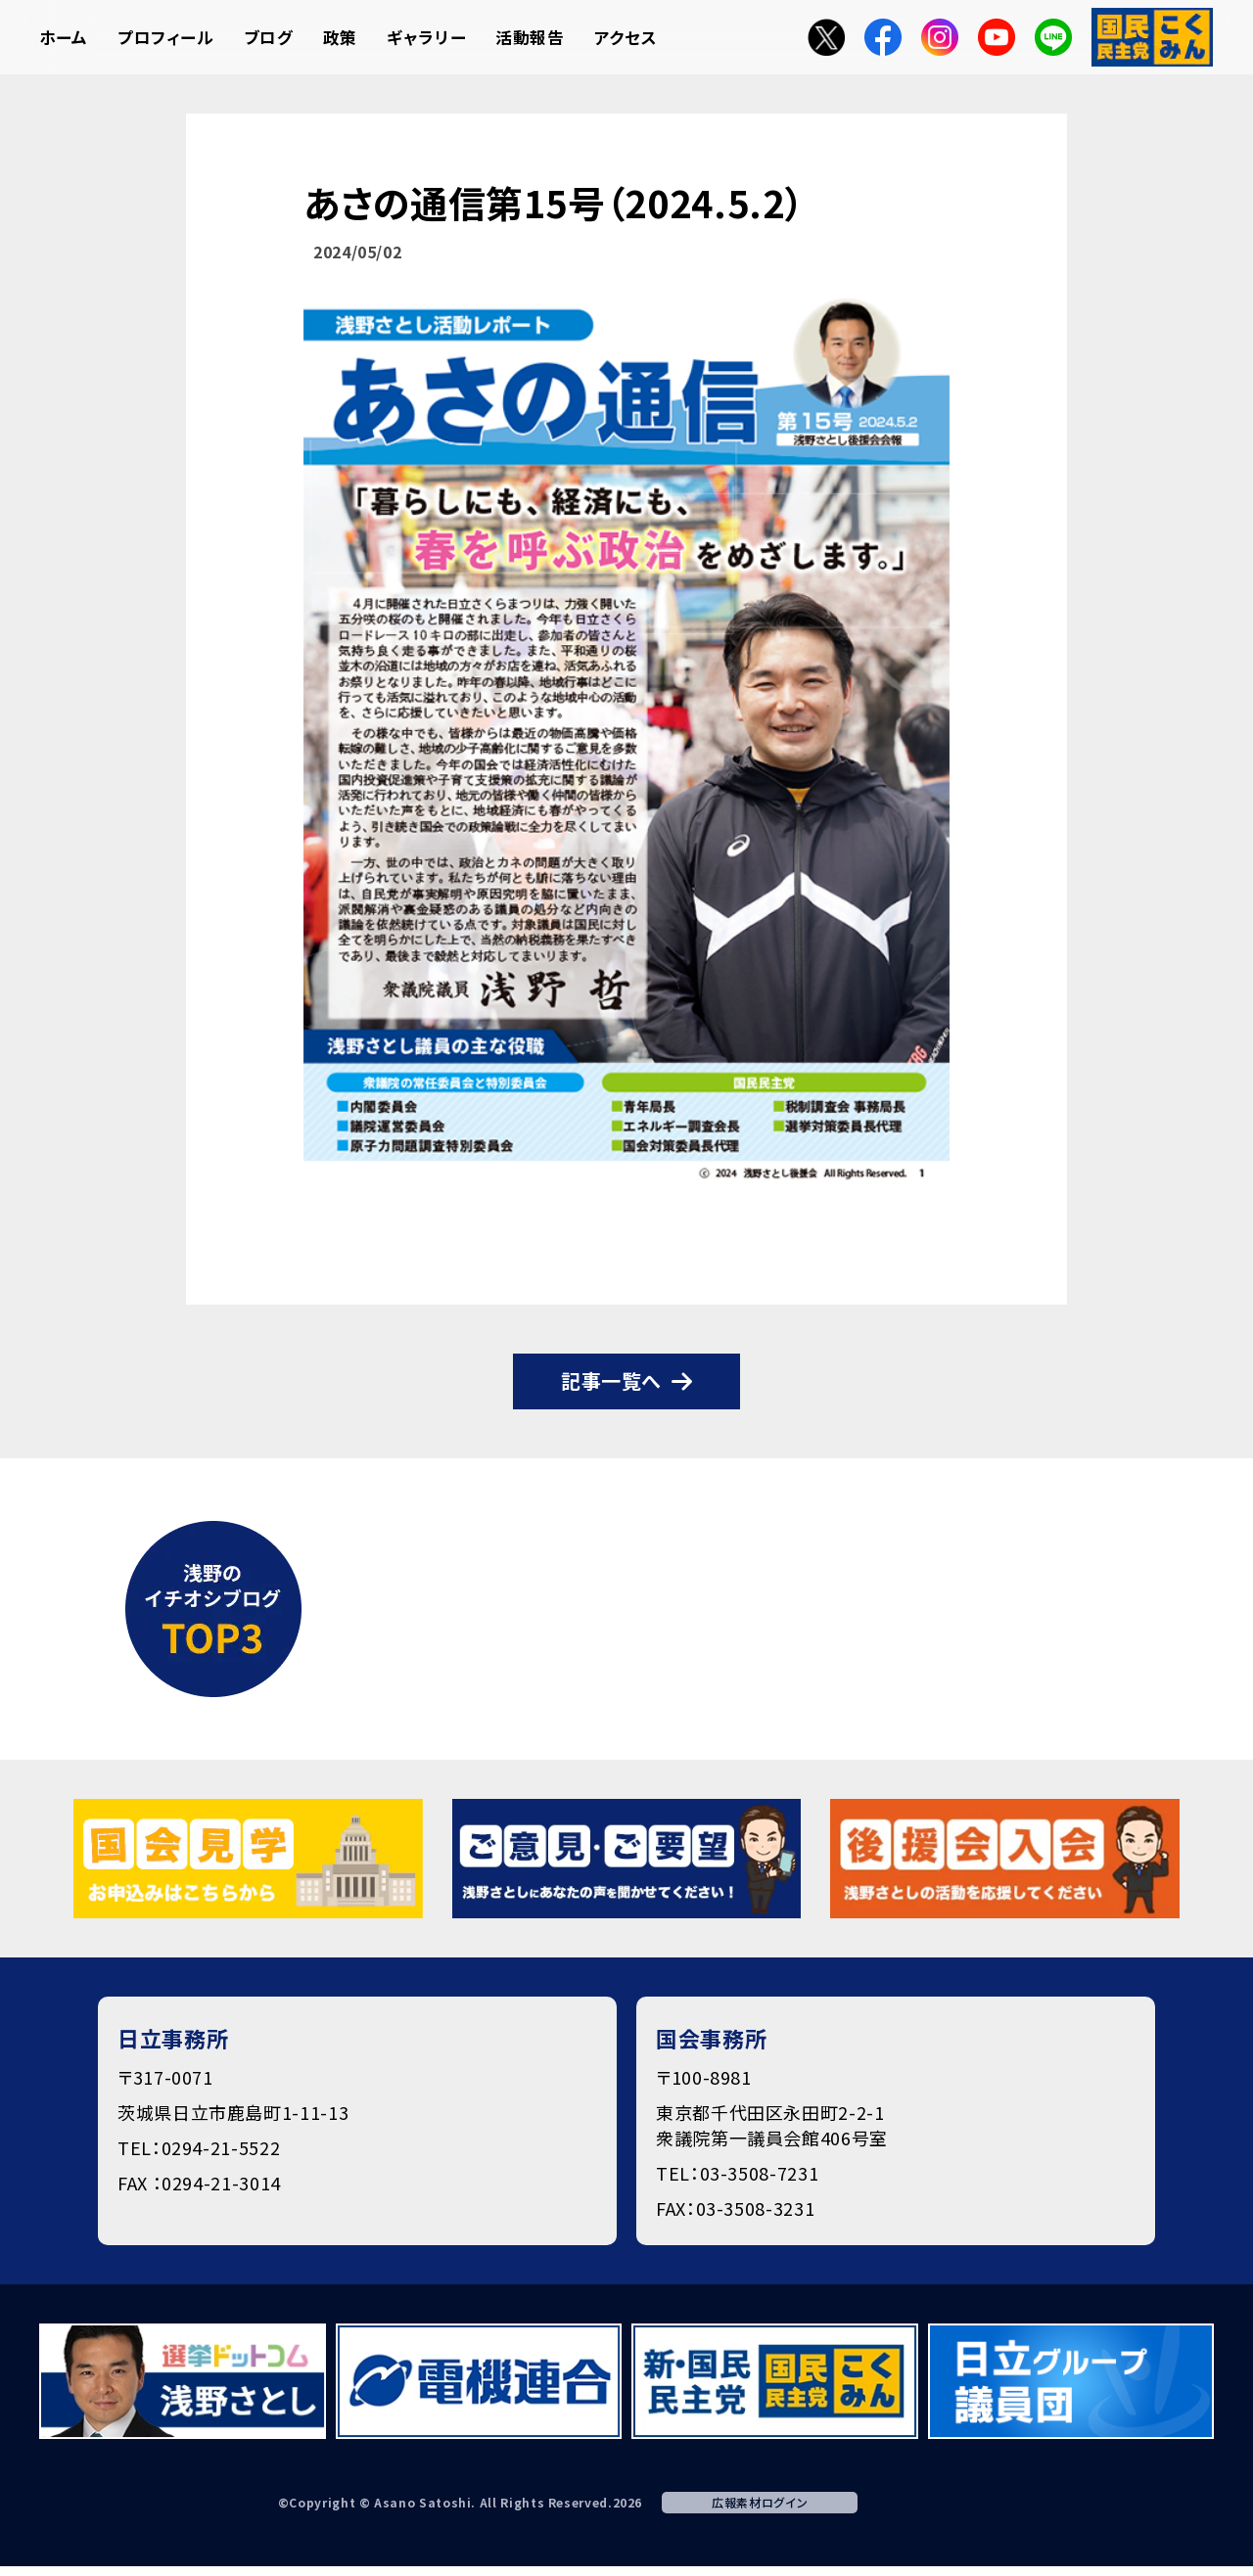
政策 (340, 37)
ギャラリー (426, 37)
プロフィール (165, 37)
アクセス (626, 37)
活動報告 (530, 37)
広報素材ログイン (760, 2502)
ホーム (63, 37)
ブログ (269, 37)
